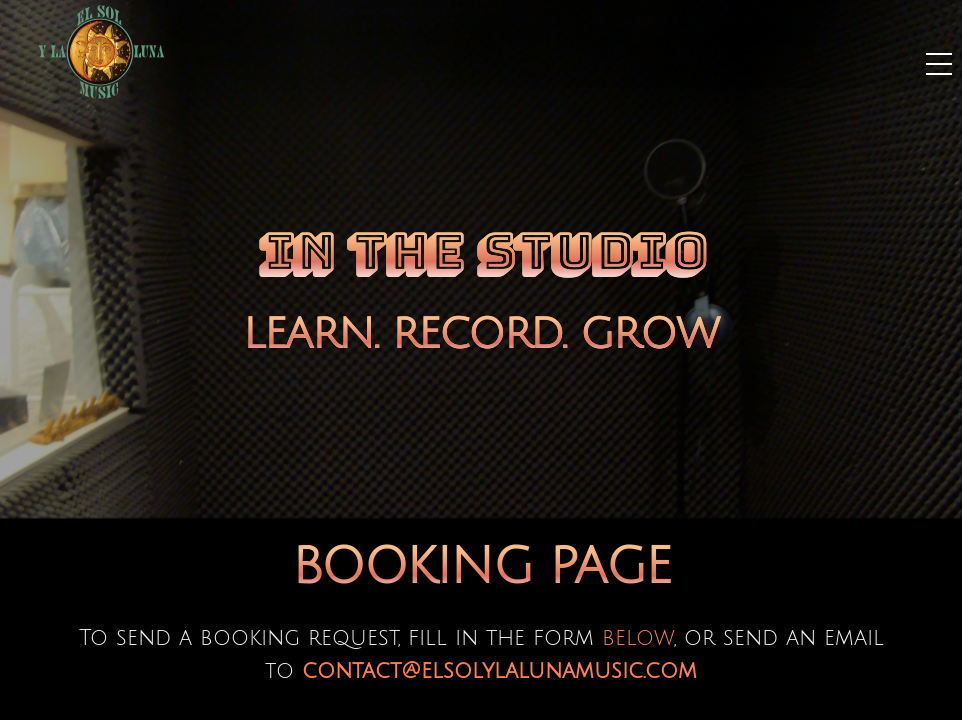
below (638, 638)
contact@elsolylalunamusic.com (499, 671)
